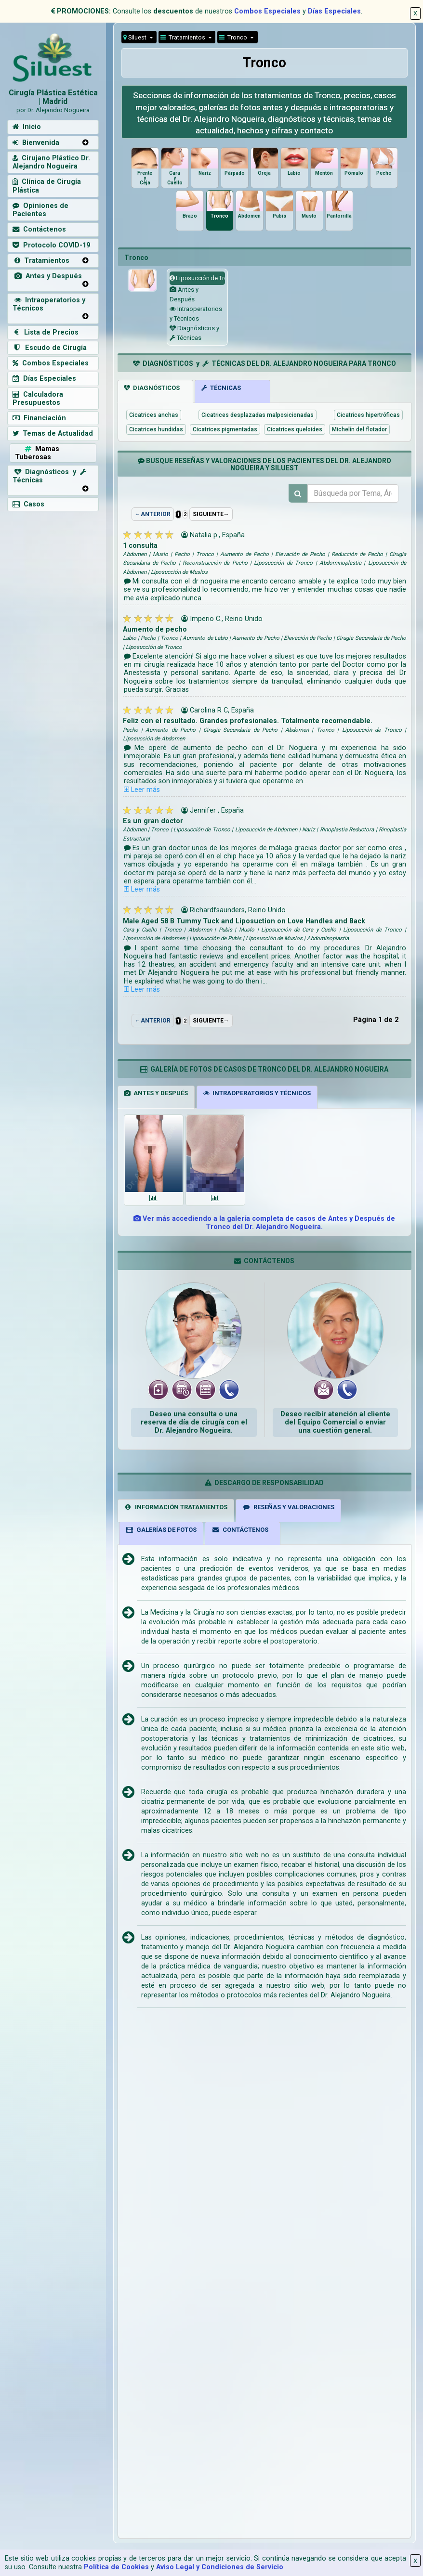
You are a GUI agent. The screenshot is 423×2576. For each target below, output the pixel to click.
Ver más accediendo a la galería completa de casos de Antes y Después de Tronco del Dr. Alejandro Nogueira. (264, 1223)
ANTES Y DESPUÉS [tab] (156, 1093)
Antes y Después (47, 276)
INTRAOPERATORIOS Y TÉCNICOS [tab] (257, 1093)
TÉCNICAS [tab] (221, 387)
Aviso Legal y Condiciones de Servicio (219, 2567)
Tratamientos (183, 37)
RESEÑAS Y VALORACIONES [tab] (288, 1507)
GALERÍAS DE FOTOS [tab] (161, 1529)
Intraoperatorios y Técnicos (49, 304)
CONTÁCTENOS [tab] (240, 1529)
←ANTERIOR (153, 514)
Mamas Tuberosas (37, 453)
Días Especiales (334, 11)
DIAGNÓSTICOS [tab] (152, 387)
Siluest (135, 37)
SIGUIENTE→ (211, 514)
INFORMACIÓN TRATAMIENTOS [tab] (175, 1507)
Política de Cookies (116, 2567)
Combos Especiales (267, 11)
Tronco (234, 37)
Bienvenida (36, 143)
